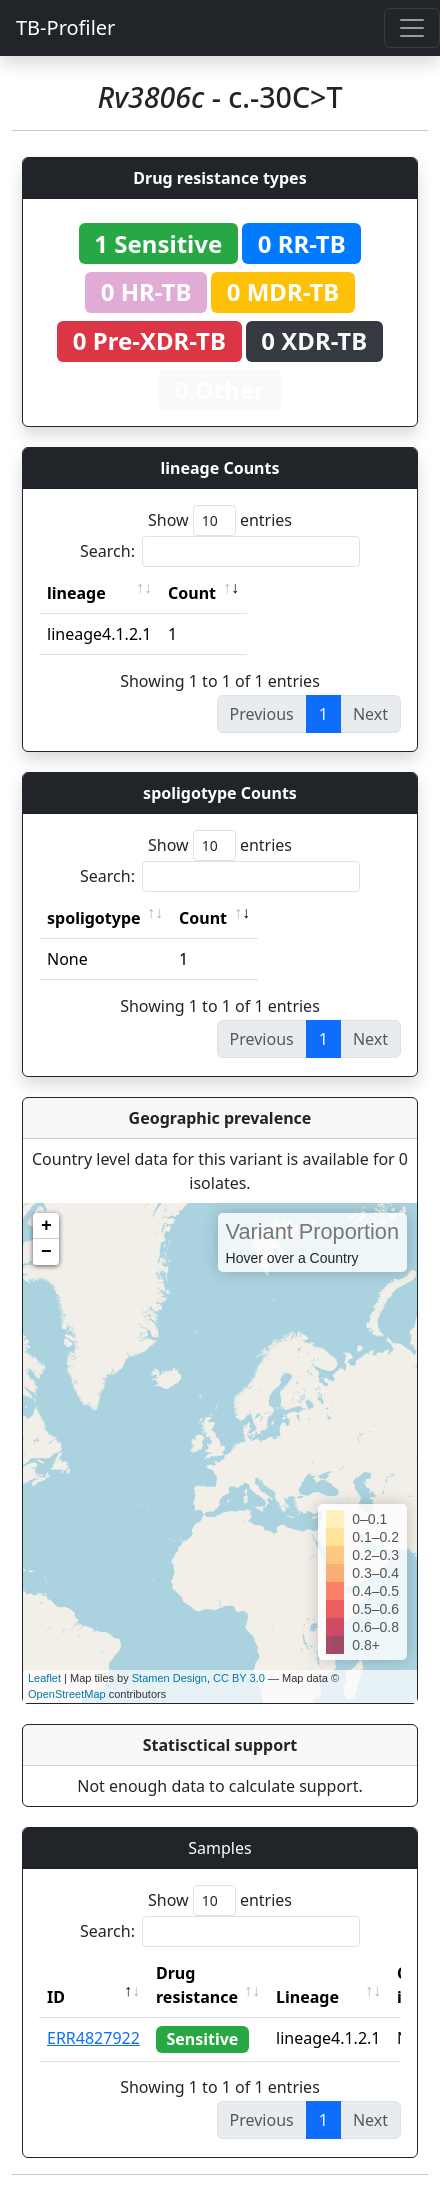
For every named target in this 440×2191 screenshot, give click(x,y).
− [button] (46, 1252)
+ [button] (46, 1226)
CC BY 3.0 (239, 1678)
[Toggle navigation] (412, 28)
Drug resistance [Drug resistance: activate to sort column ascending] (197, 1985)
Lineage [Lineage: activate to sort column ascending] (307, 1997)
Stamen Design (169, 1678)
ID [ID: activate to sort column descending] (56, 1997)
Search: (220, 551)
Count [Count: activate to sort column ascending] (192, 593)
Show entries (220, 520)
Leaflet (44, 1678)
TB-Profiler (65, 27)
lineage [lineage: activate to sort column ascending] (76, 593)
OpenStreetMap (67, 1694)
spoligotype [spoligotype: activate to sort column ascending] (94, 918)
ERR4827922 (93, 2038)
